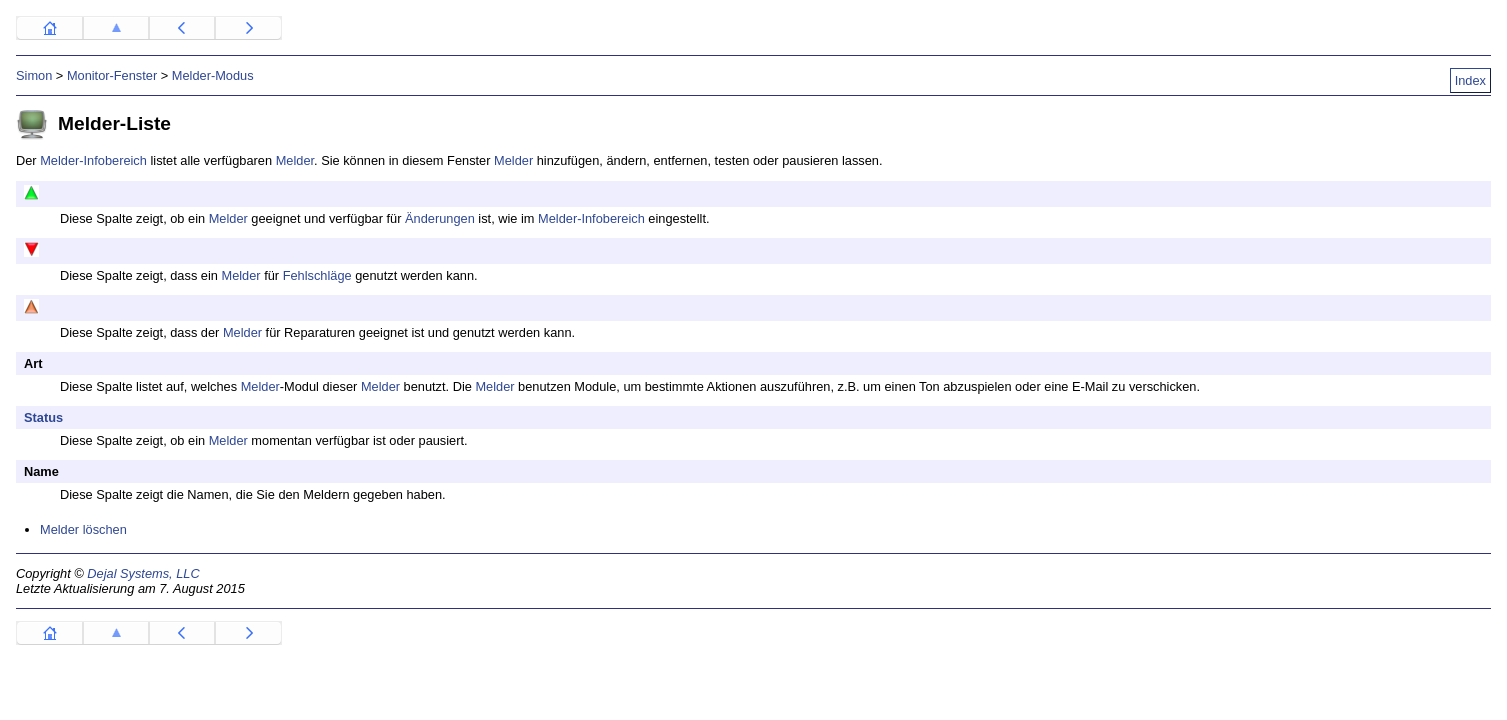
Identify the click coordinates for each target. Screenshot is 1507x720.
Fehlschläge (317, 275)
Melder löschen (83, 529)
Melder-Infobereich (93, 160)
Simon (34, 75)
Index (1470, 80)
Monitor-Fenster (112, 75)
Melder (295, 160)
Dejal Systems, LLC (143, 573)
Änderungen (440, 218)
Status (43, 417)
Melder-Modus (213, 75)
